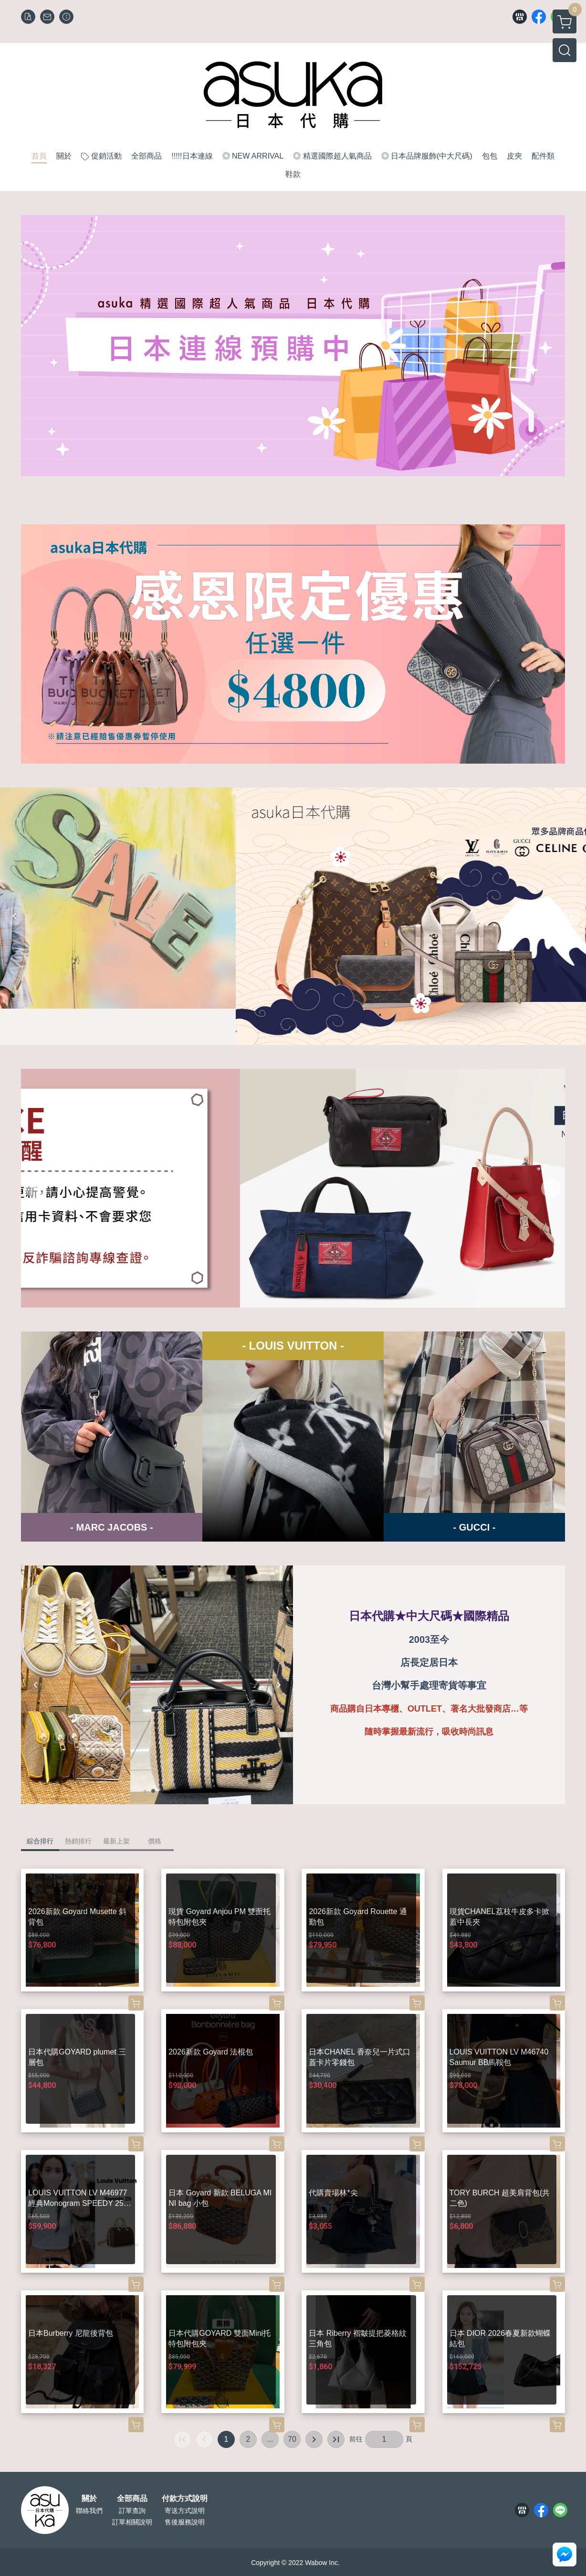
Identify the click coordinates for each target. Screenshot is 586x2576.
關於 (89, 2498)
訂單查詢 (132, 2510)
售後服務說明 (185, 2522)
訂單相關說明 (132, 2522)
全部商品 (132, 2498)
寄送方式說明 (185, 2510)
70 (292, 2439)
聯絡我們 (89, 2510)
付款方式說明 (185, 2498)
